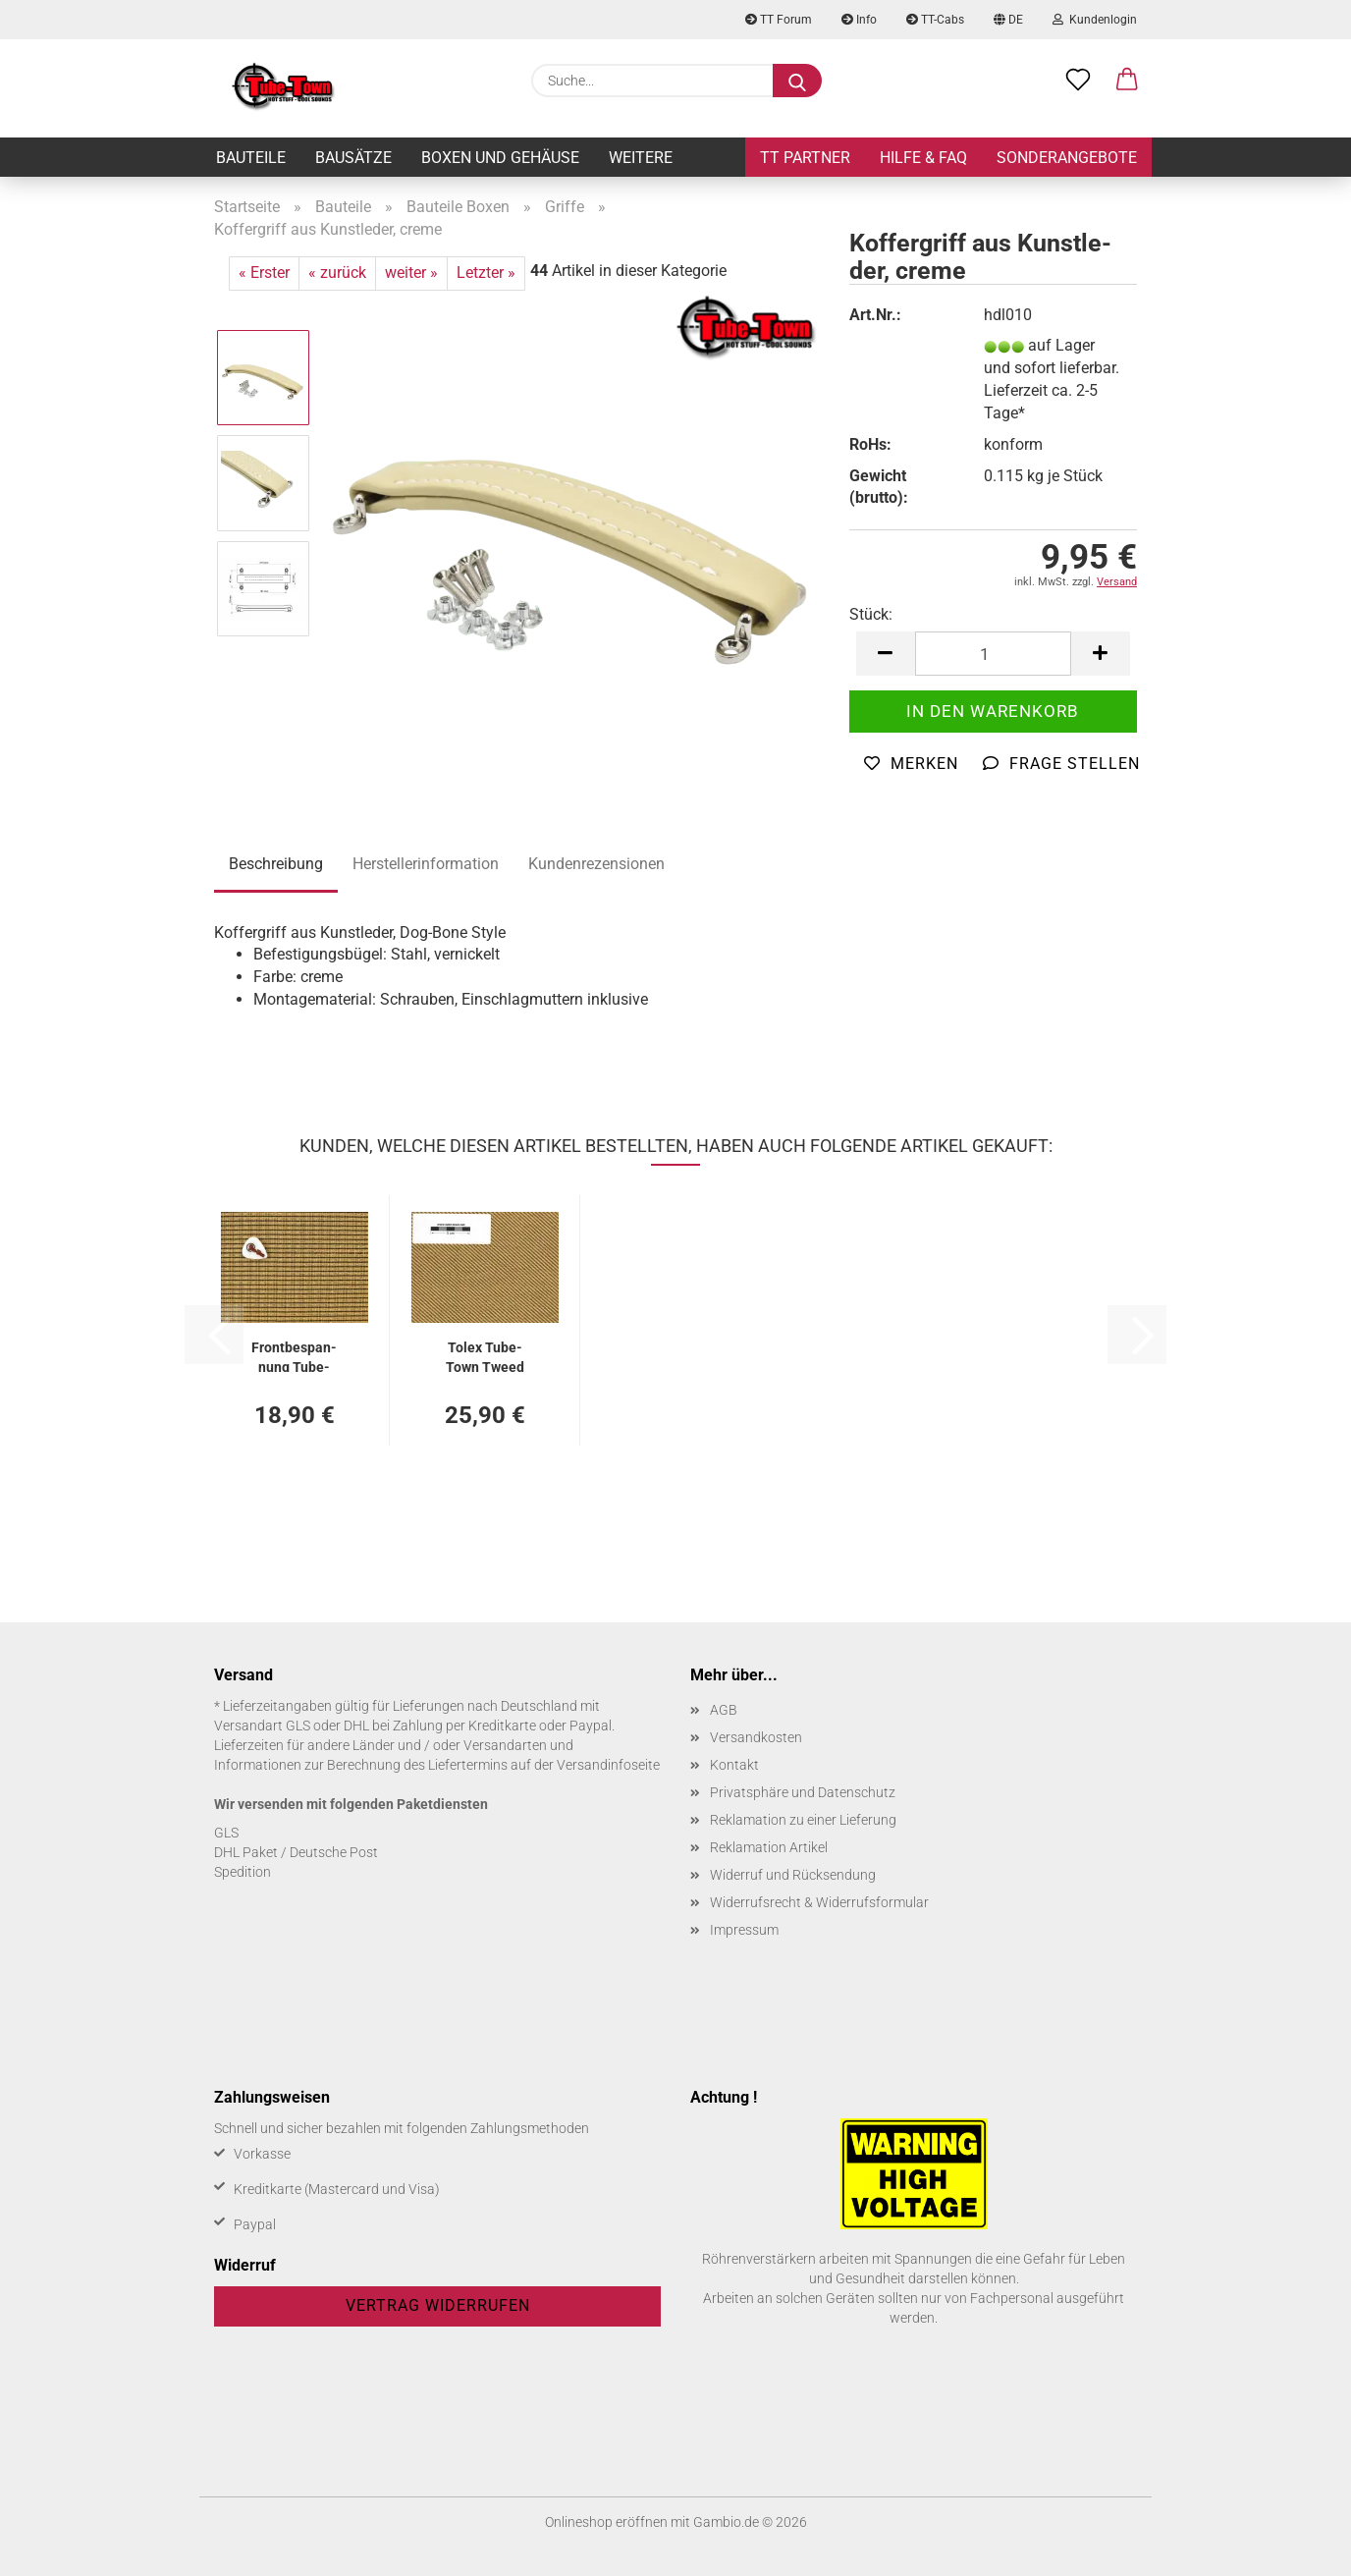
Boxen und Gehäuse (500, 157)
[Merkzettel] (1078, 80)
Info (859, 20)
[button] (1127, 80)
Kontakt (734, 1765)
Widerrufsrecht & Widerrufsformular (819, 1902)
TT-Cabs (935, 20)
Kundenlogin (1095, 20)
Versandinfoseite (608, 1765)
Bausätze (353, 157)
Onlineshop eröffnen (606, 2522)
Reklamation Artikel (769, 1847)
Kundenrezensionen (596, 863)
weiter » (411, 272)
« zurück (337, 272)
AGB (723, 1710)
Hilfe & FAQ (923, 157)
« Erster (264, 272)
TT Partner (805, 157)
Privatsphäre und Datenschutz (802, 1792)
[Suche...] (797, 80)
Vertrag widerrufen (438, 2305)
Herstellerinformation (425, 863)
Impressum (744, 1930)
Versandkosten (756, 1737)
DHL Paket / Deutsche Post (296, 1852)
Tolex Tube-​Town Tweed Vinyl (485, 1356)
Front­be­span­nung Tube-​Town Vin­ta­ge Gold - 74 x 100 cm (294, 1356)
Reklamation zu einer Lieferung (803, 1820)
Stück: (870, 614)
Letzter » (486, 272)
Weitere (641, 157)
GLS (226, 1832)
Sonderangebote (1067, 157)
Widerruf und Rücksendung (793, 1875)
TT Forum (778, 20)
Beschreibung (276, 863)
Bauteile (251, 157)
